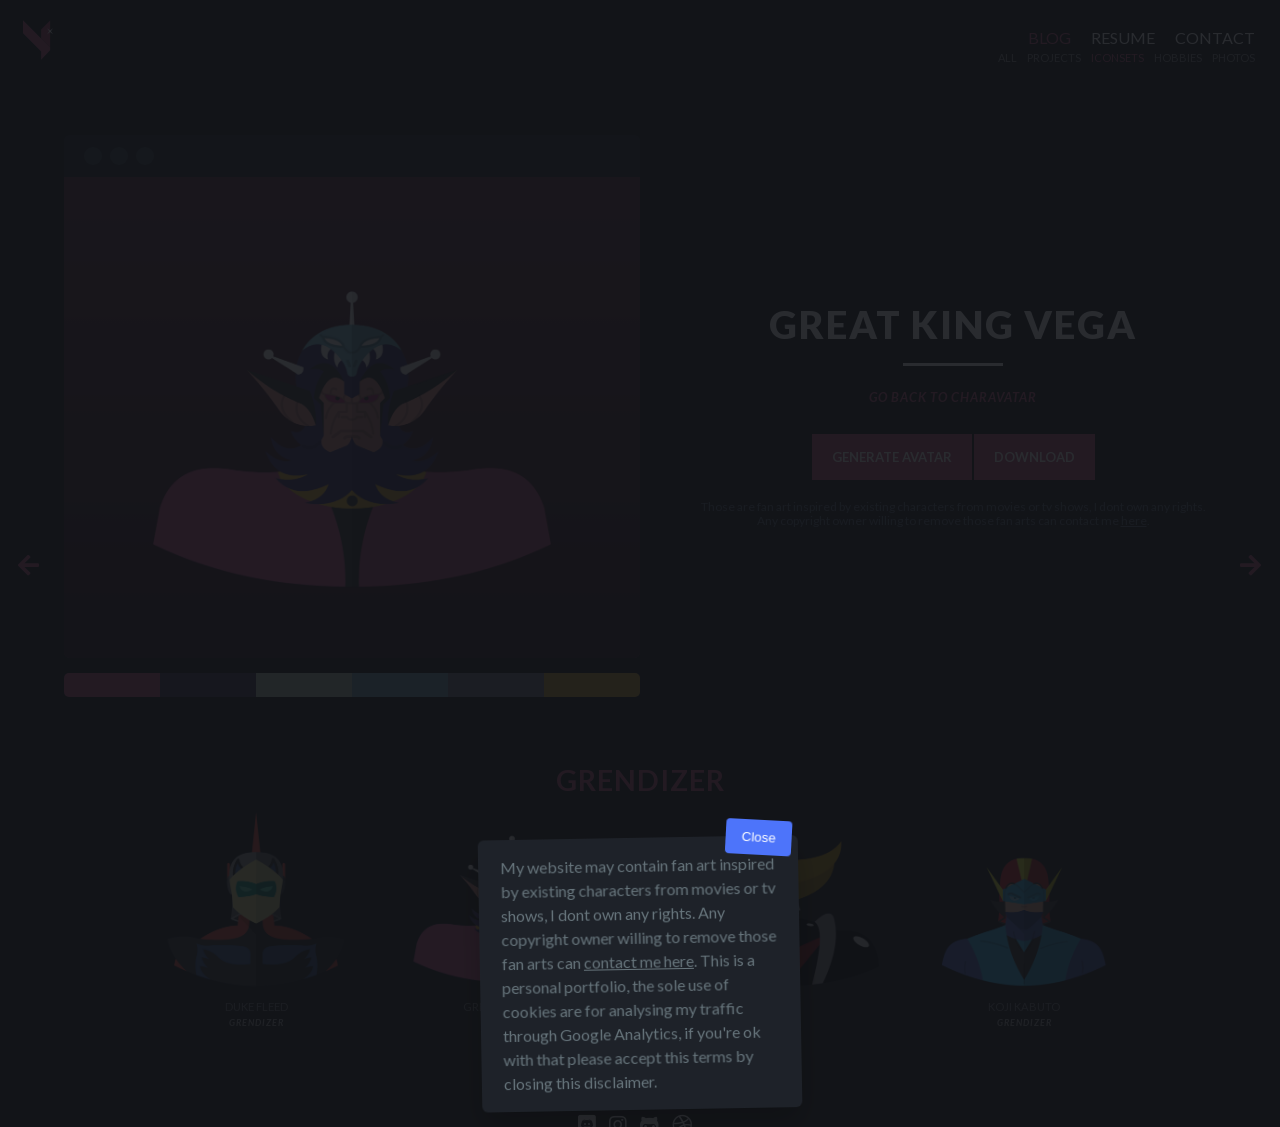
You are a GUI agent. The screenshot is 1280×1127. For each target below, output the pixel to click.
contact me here (639, 961)
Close (758, 837)
